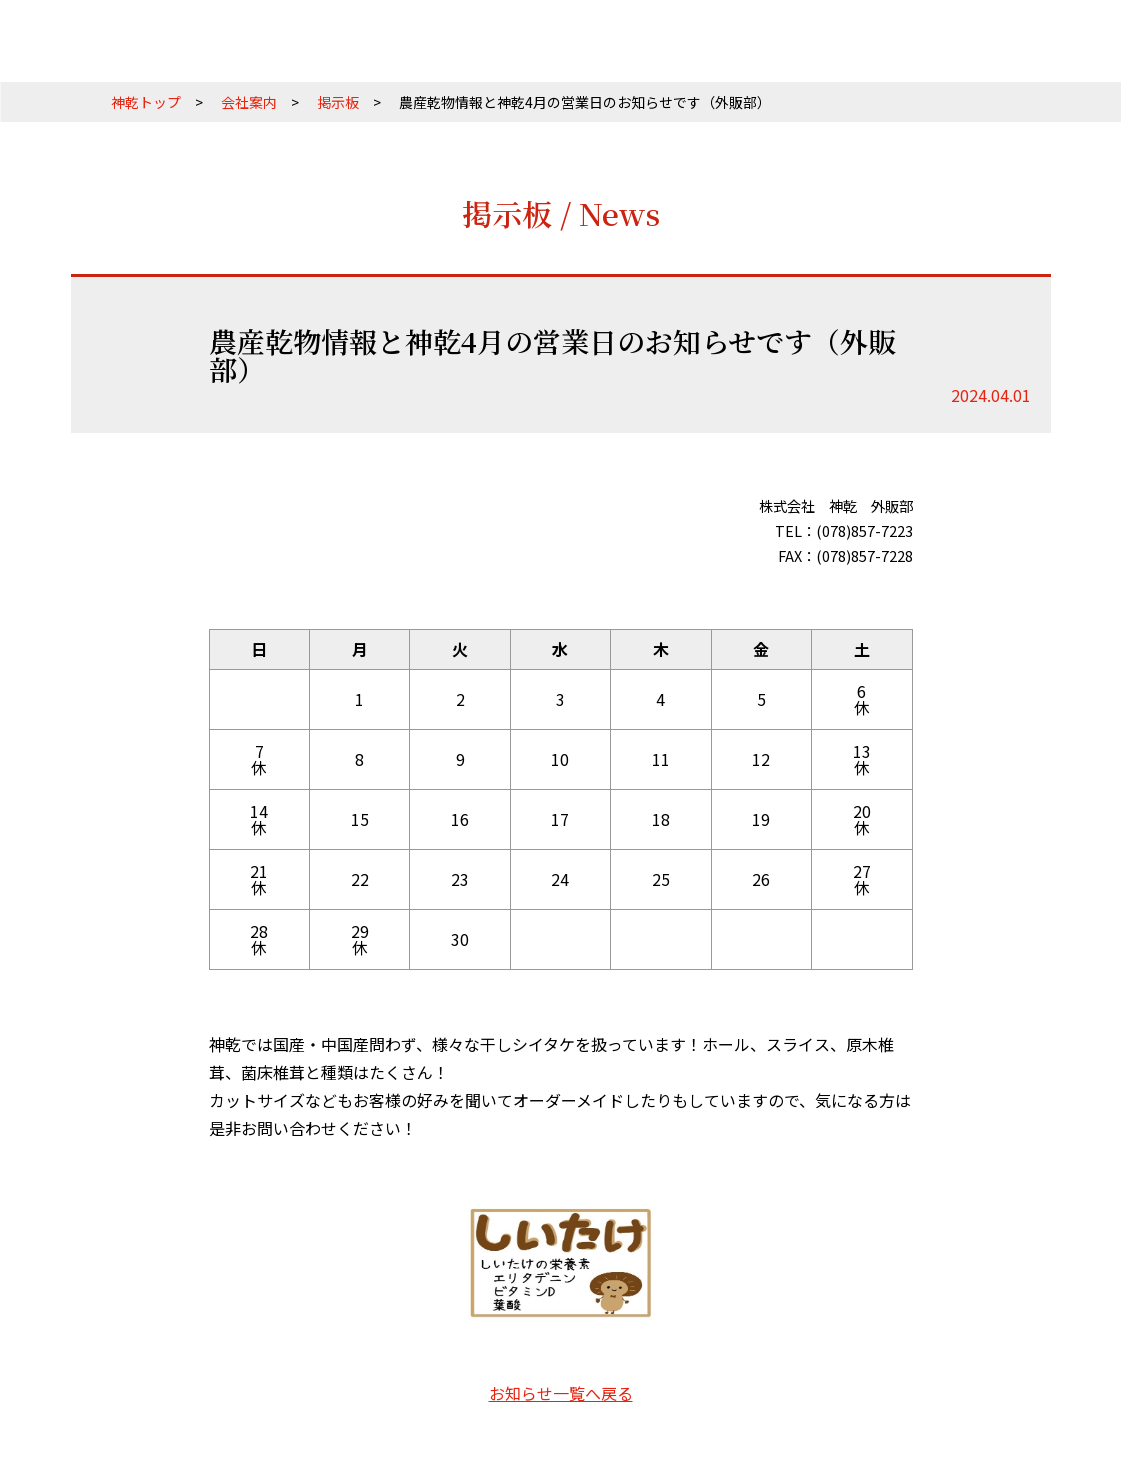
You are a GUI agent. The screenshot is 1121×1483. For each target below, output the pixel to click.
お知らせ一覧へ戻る (561, 1393)
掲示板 (338, 102)
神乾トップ (146, 102)
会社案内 (249, 102)
